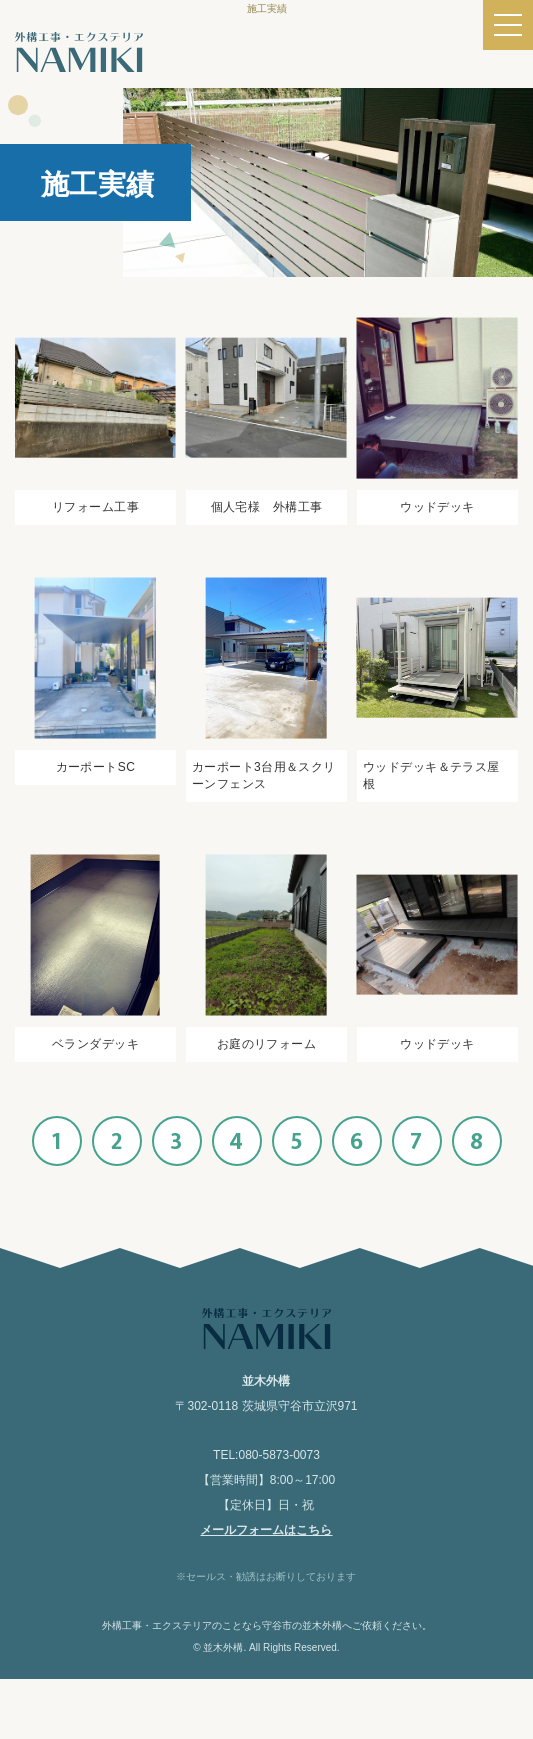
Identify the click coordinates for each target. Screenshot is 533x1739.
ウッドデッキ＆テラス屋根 (431, 775)
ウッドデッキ (437, 507)
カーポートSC (96, 767)
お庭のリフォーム (266, 1044)
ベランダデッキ (95, 1044)
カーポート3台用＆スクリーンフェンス (264, 775)
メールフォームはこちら (266, 1530)
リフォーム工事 (95, 507)
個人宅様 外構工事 (267, 507)
